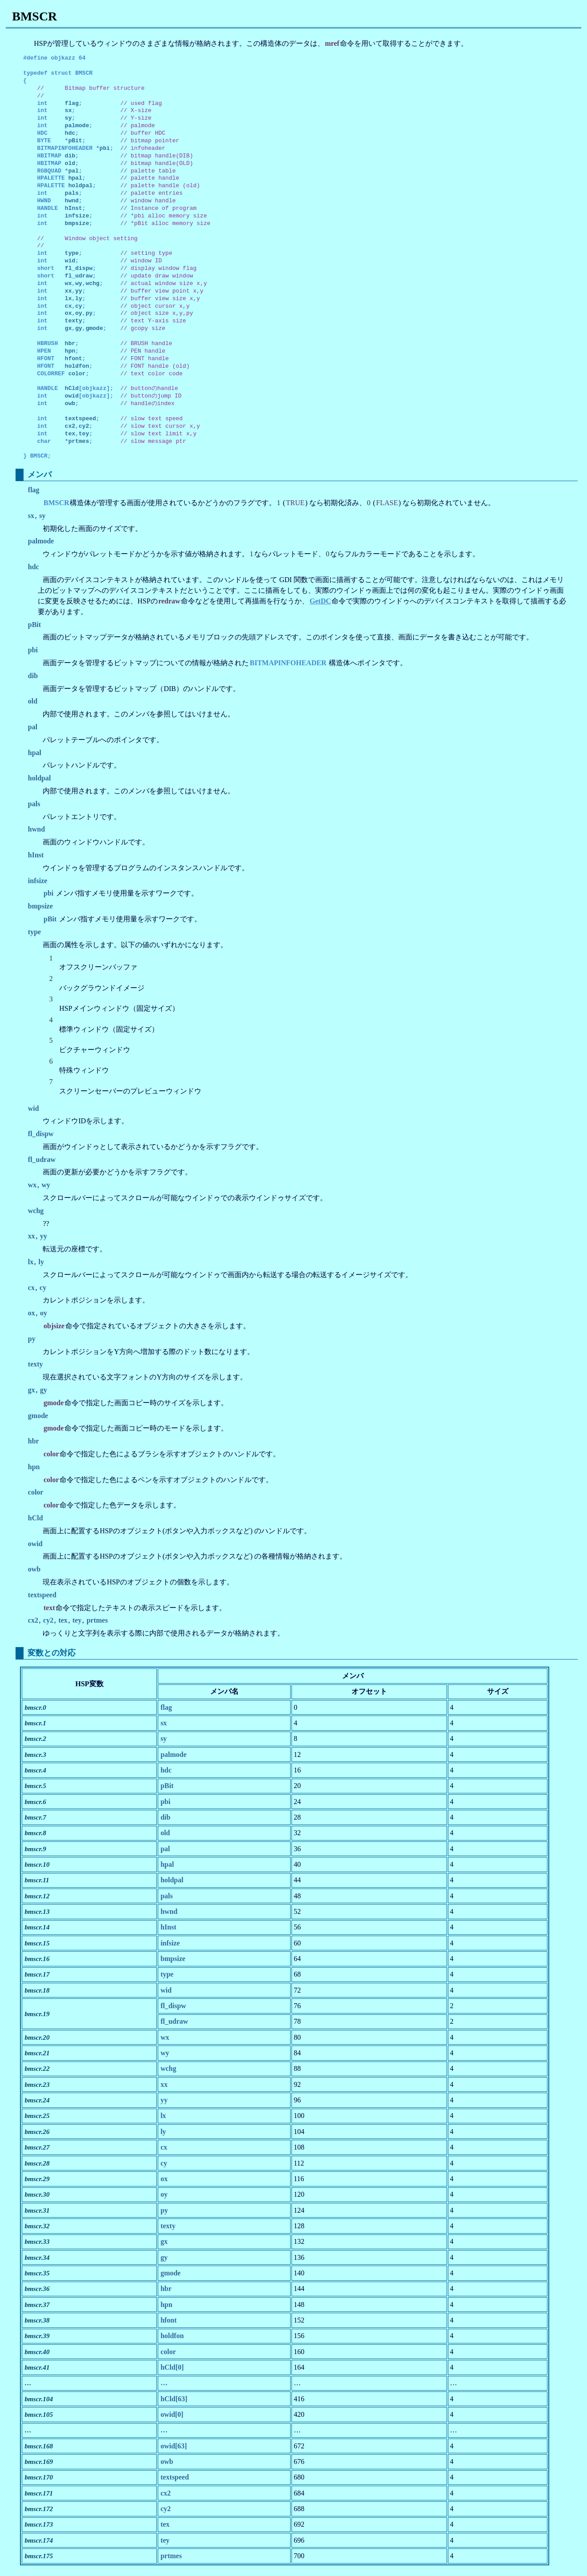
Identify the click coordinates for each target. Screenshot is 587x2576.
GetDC (320, 601)
